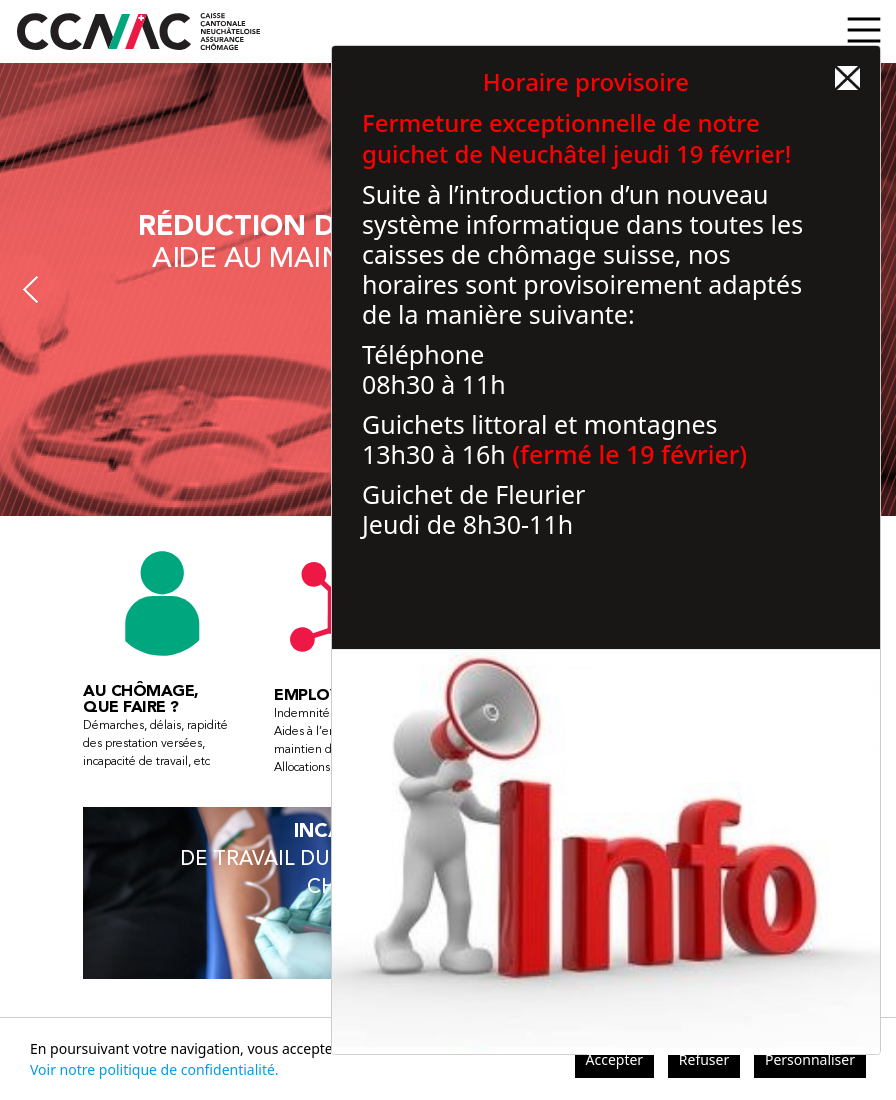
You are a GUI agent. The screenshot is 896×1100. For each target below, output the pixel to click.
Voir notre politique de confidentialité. (154, 1069)
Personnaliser (810, 1059)
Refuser (704, 1059)
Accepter (615, 1059)
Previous (30, 289)
